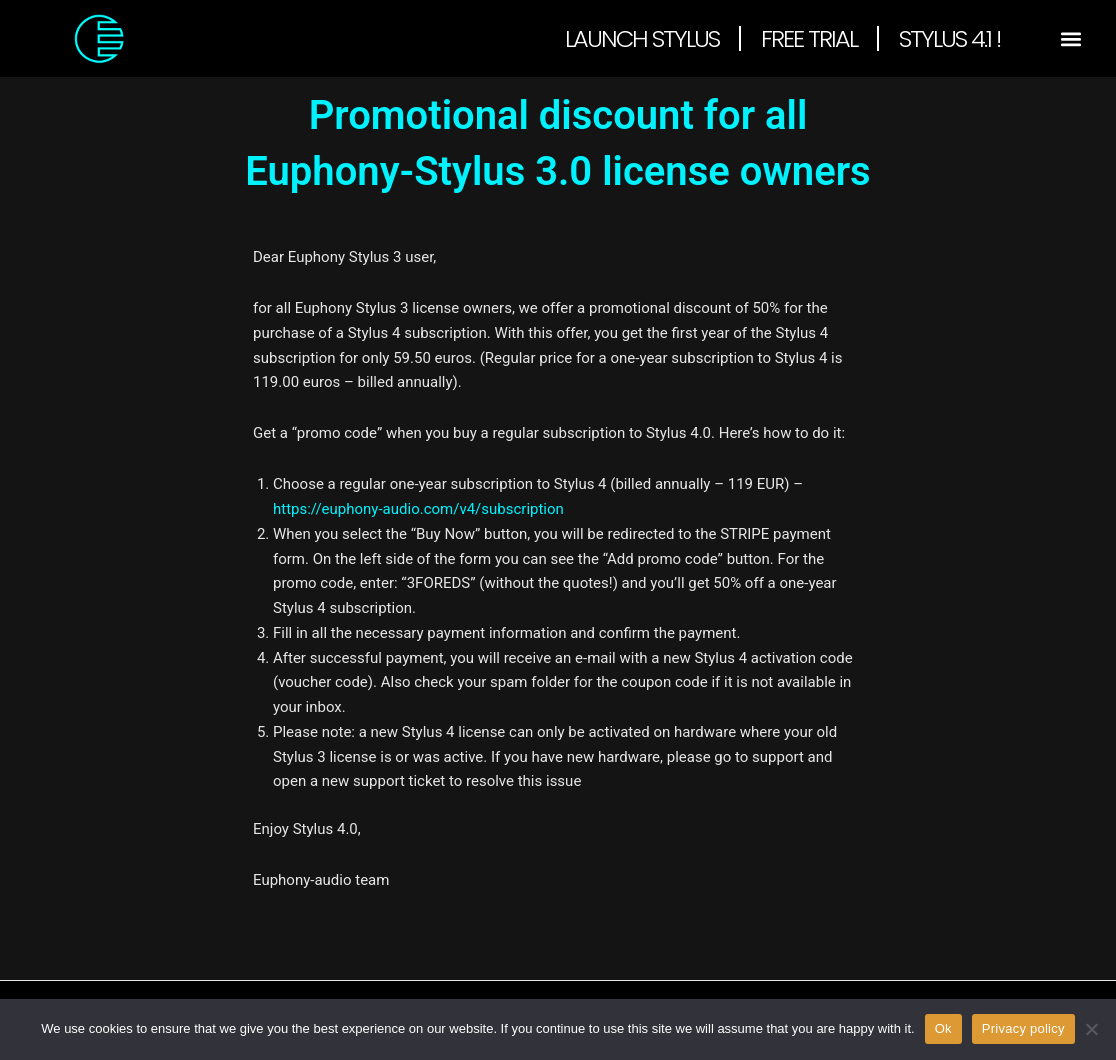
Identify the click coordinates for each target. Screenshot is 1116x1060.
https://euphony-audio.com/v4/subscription (418, 509)
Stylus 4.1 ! (949, 38)
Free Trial (809, 38)
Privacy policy (1023, 1028)
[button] (1071, 38)
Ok (943, 1028)
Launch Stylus (642, 38)
